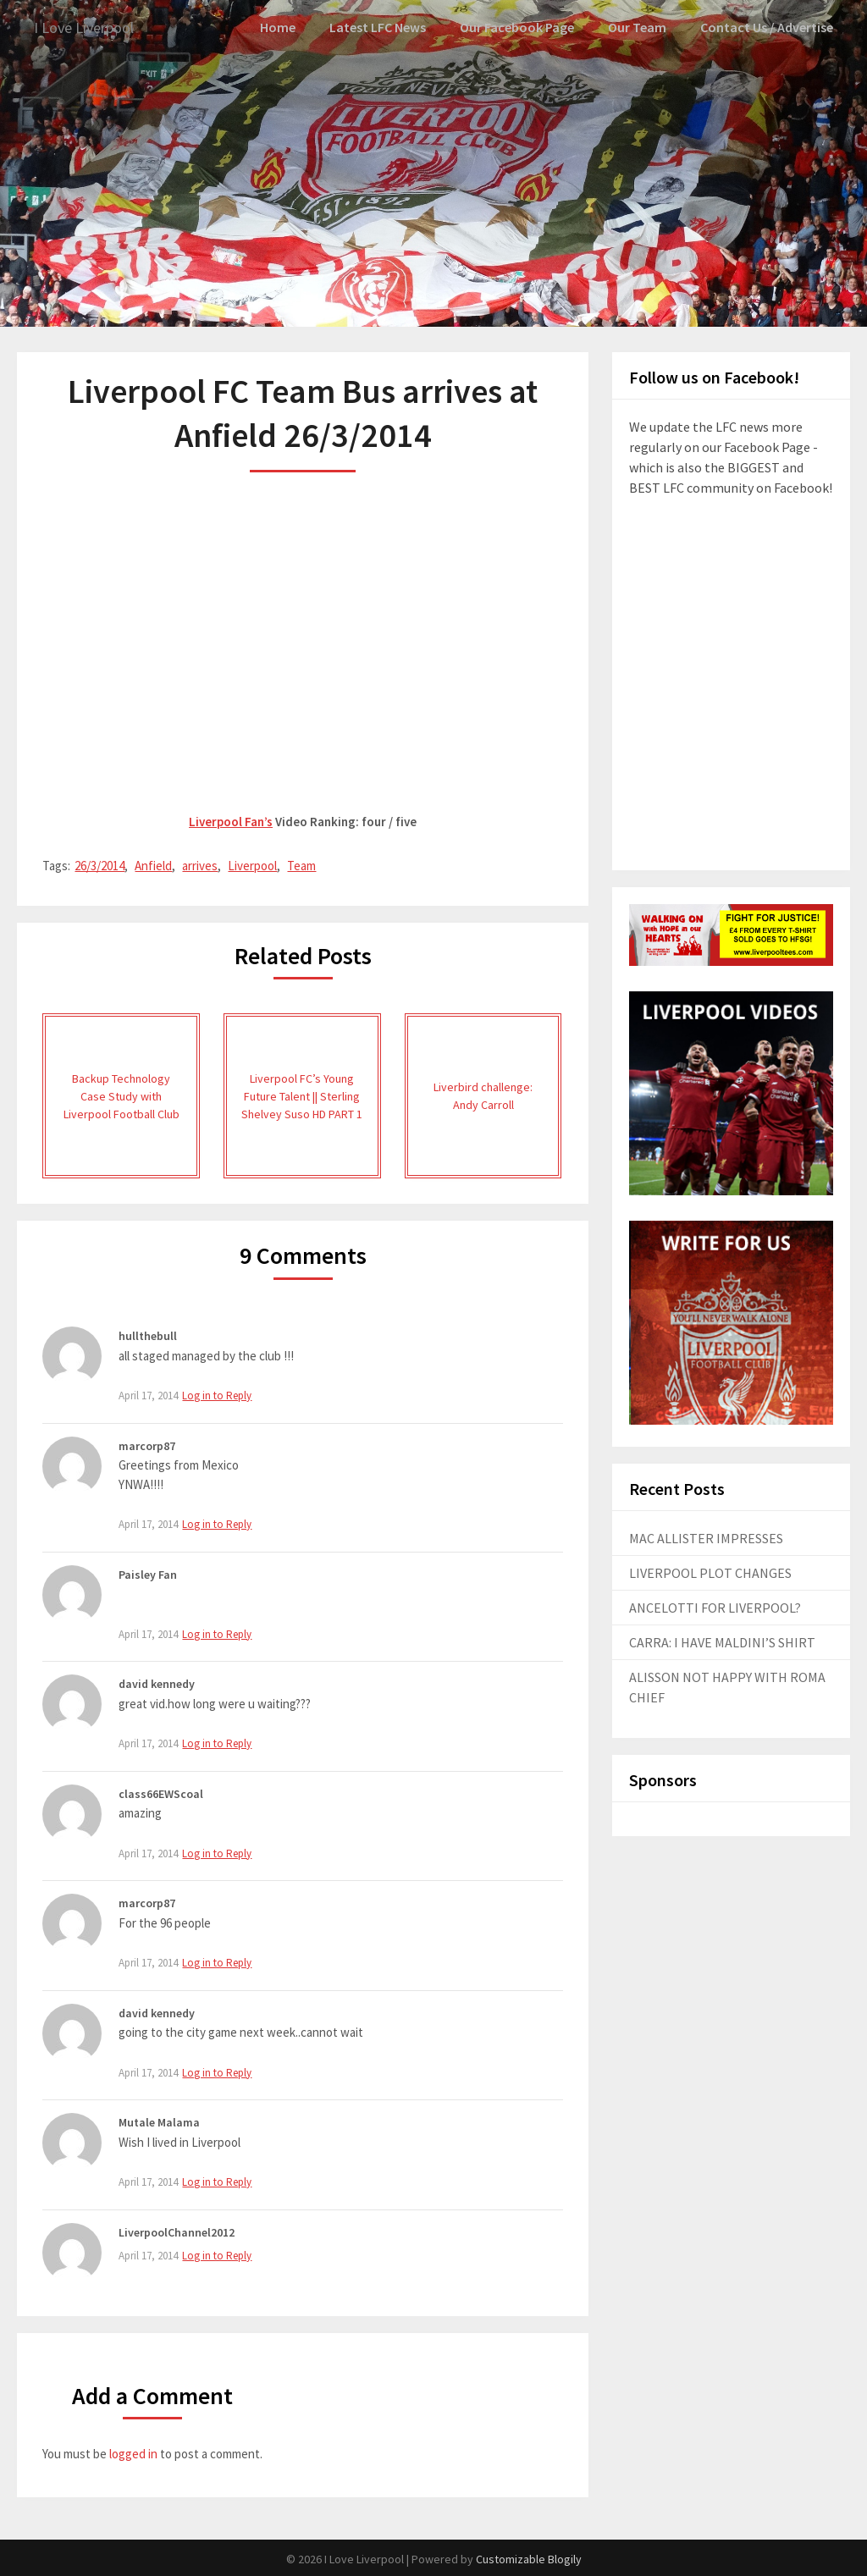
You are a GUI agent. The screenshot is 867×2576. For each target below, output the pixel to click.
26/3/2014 (99, 865)
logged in (133, 2452)
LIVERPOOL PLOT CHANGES (710, 1572)
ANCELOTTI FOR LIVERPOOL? (715, 1606)
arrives (200, 865)
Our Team (642, 27)
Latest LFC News (388, 27)
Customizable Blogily (529, 2558)
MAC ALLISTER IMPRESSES (706, 1537)
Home (288, 27)
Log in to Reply (216, 1394)
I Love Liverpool (90, 27)
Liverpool (252, 865)
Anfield (153, 865)
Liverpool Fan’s (231, 821)
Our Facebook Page (525, 27)
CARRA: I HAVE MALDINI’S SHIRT (722, 1641)
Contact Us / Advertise (768, 27)
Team (301, 865)
